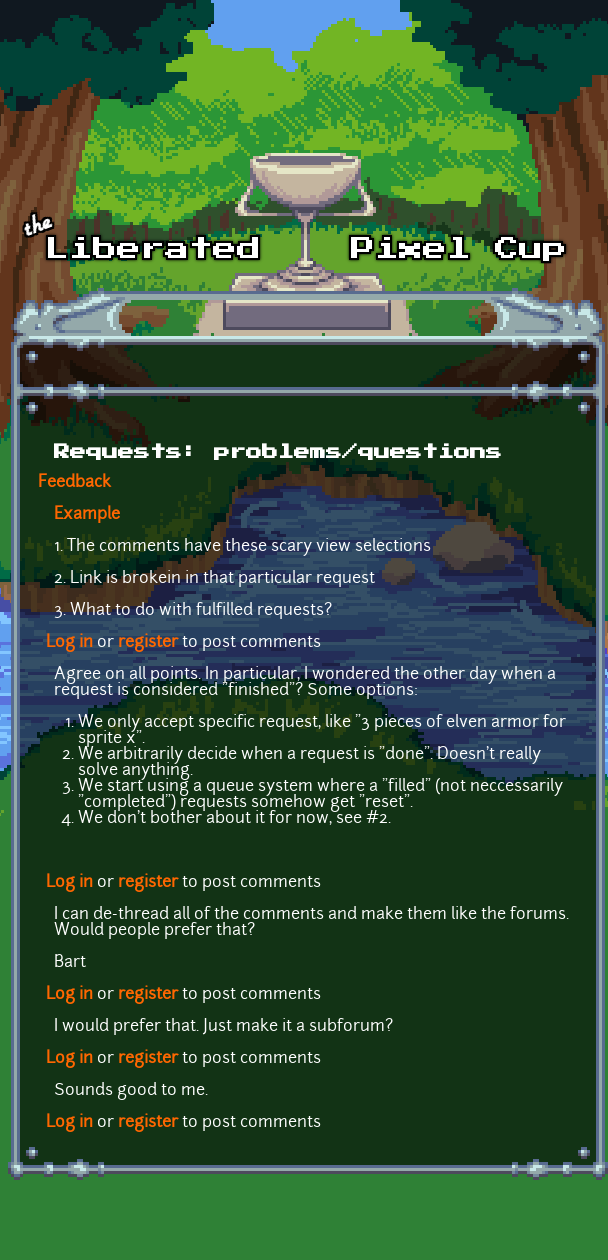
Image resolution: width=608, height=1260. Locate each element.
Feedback (74, 483)
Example (87, 515)
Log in (69, 643)
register (148, 643)
